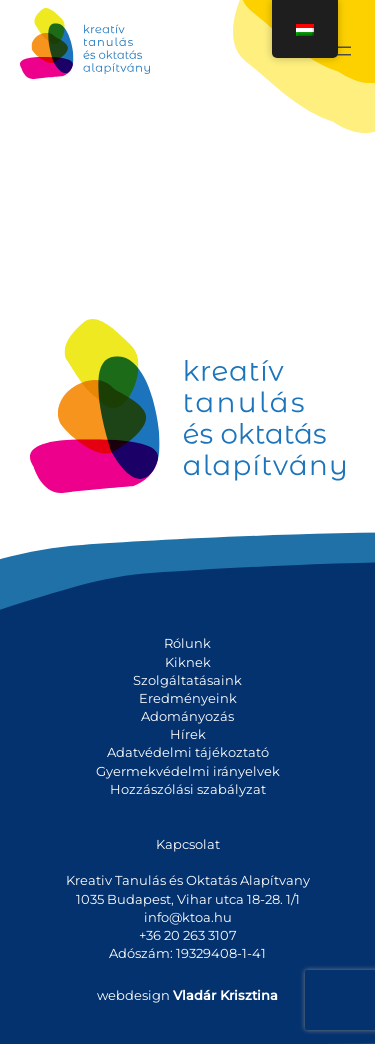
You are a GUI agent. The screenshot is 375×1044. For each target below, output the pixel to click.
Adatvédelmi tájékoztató (188, 752)
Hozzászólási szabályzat (188, 789)
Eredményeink (188, 698)
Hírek (188, 734)
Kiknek (188, 662)
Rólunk (187, 643)
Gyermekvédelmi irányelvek (188, 771)
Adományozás (187, 716)
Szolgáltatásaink (187, 680)
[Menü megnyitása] (343, 51)
